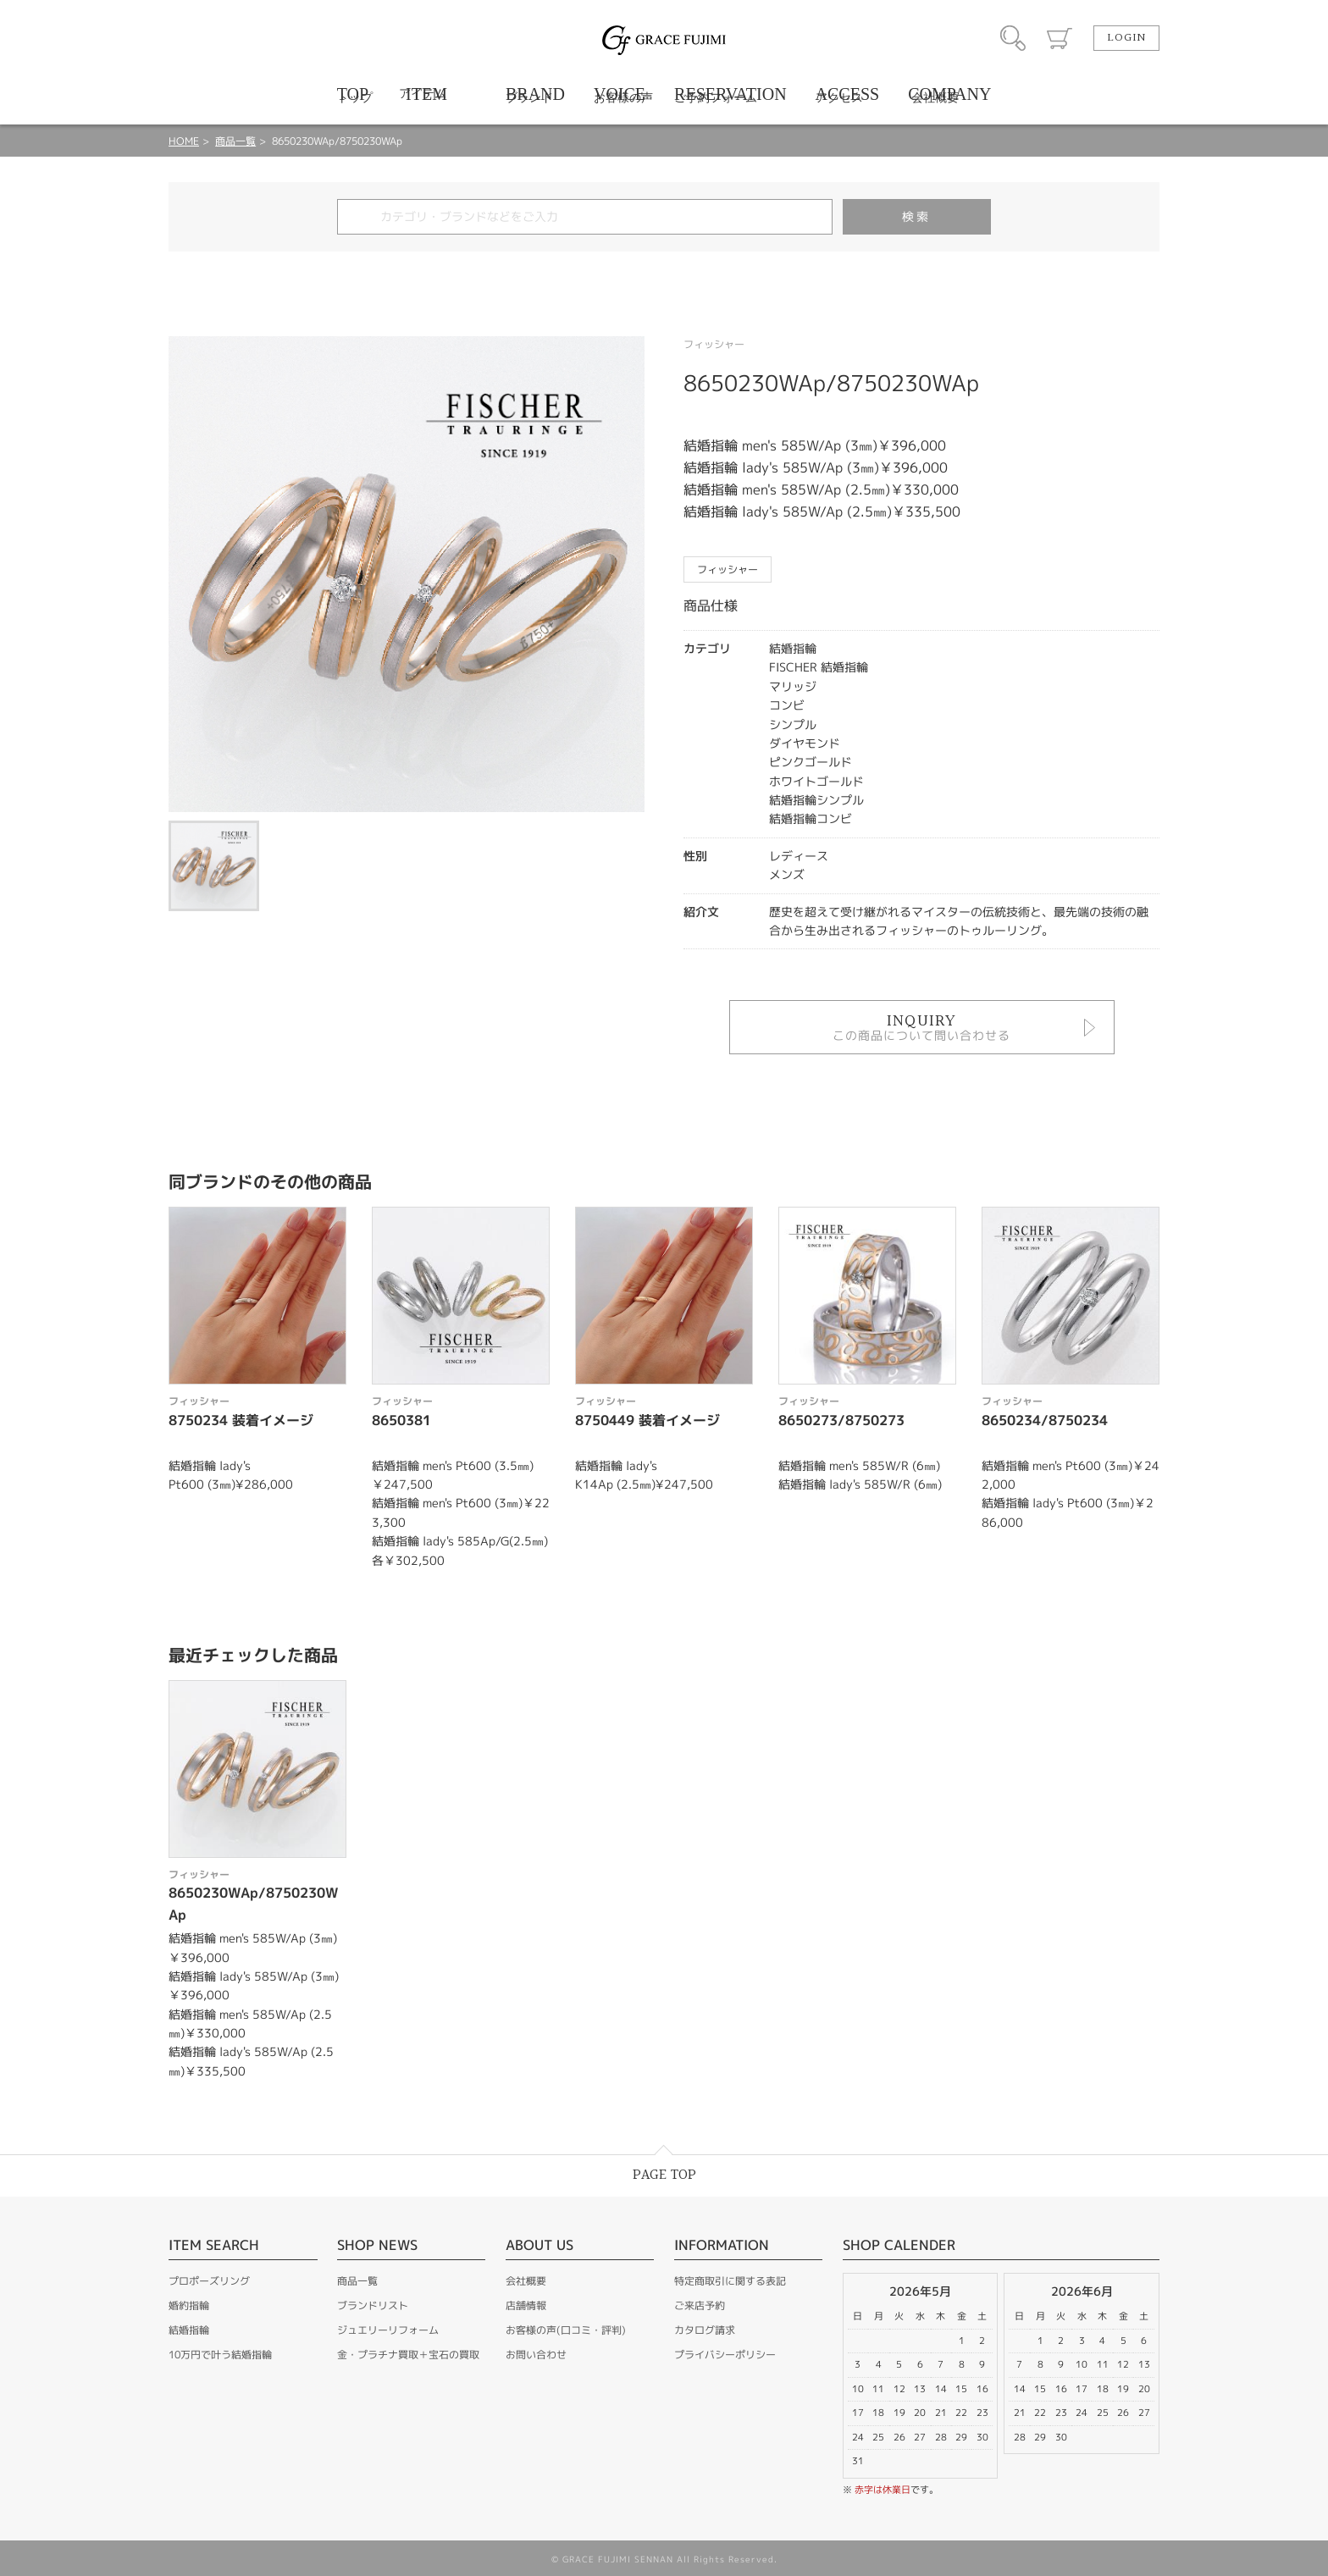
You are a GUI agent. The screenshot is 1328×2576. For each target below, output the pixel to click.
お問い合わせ (536, 2354)
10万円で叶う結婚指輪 (220, 2354)
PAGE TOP (664, 2175)
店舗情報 (526, 2305)
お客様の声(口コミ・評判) (566, 2330)
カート (1059, 38)
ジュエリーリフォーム (388, 2330)
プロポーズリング (209, 2281)
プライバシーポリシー (725, 2354)
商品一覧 (235, 141)
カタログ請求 (704, 2330)
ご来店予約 (699, 2305)
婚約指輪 (189, 2305)
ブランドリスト (372, 2305)
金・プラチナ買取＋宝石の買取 (408, 2354)
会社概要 (526, 2281)
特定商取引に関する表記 (730, 2281)
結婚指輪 (189, 2330)
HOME (184, 141)
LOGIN (1126, 38)
